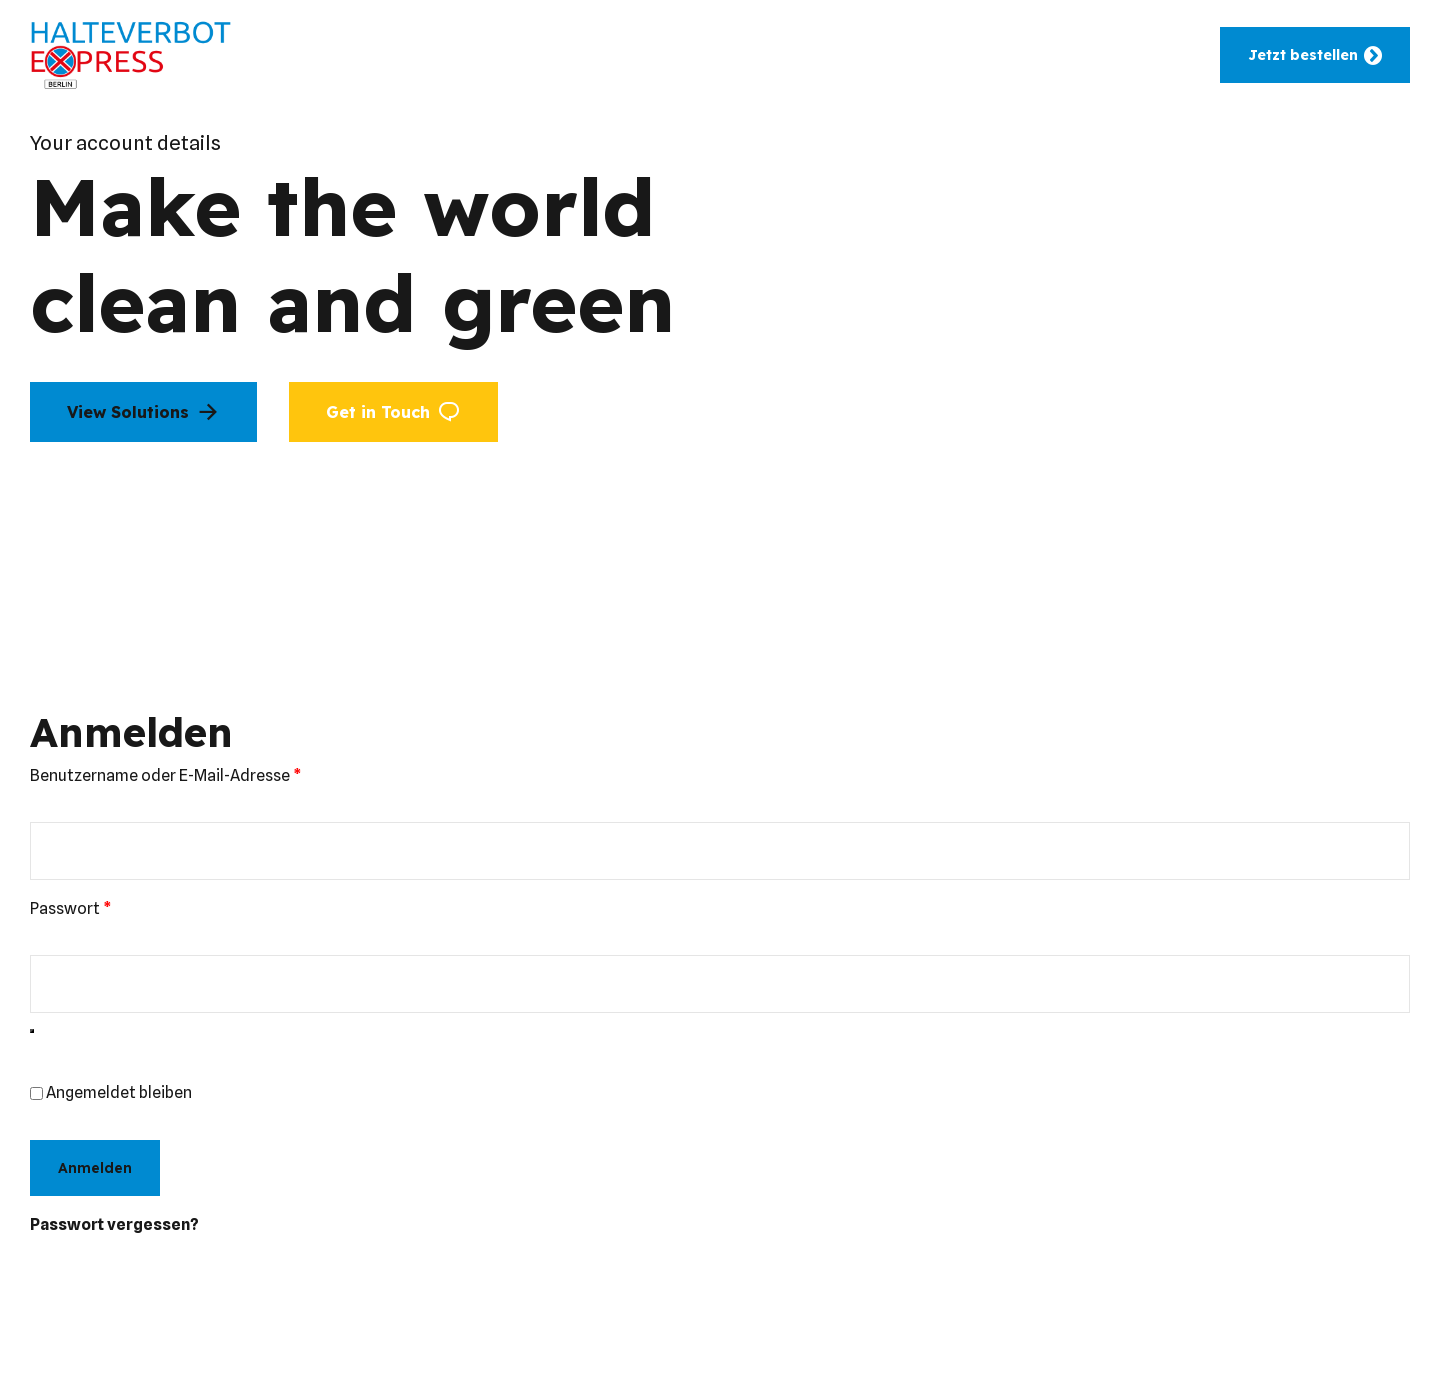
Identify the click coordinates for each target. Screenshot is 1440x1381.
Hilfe (968, 55)
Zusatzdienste (772, 55)
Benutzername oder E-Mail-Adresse (209, 774)
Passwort (114, 907)
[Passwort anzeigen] (32, 1031)
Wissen (1053, 55)
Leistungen (636, 55)
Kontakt (1150, 55)
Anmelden (95, 1168)
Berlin (888, 55)
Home (368, 55)
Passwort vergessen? (114, 1224)
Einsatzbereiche (492, 55)
